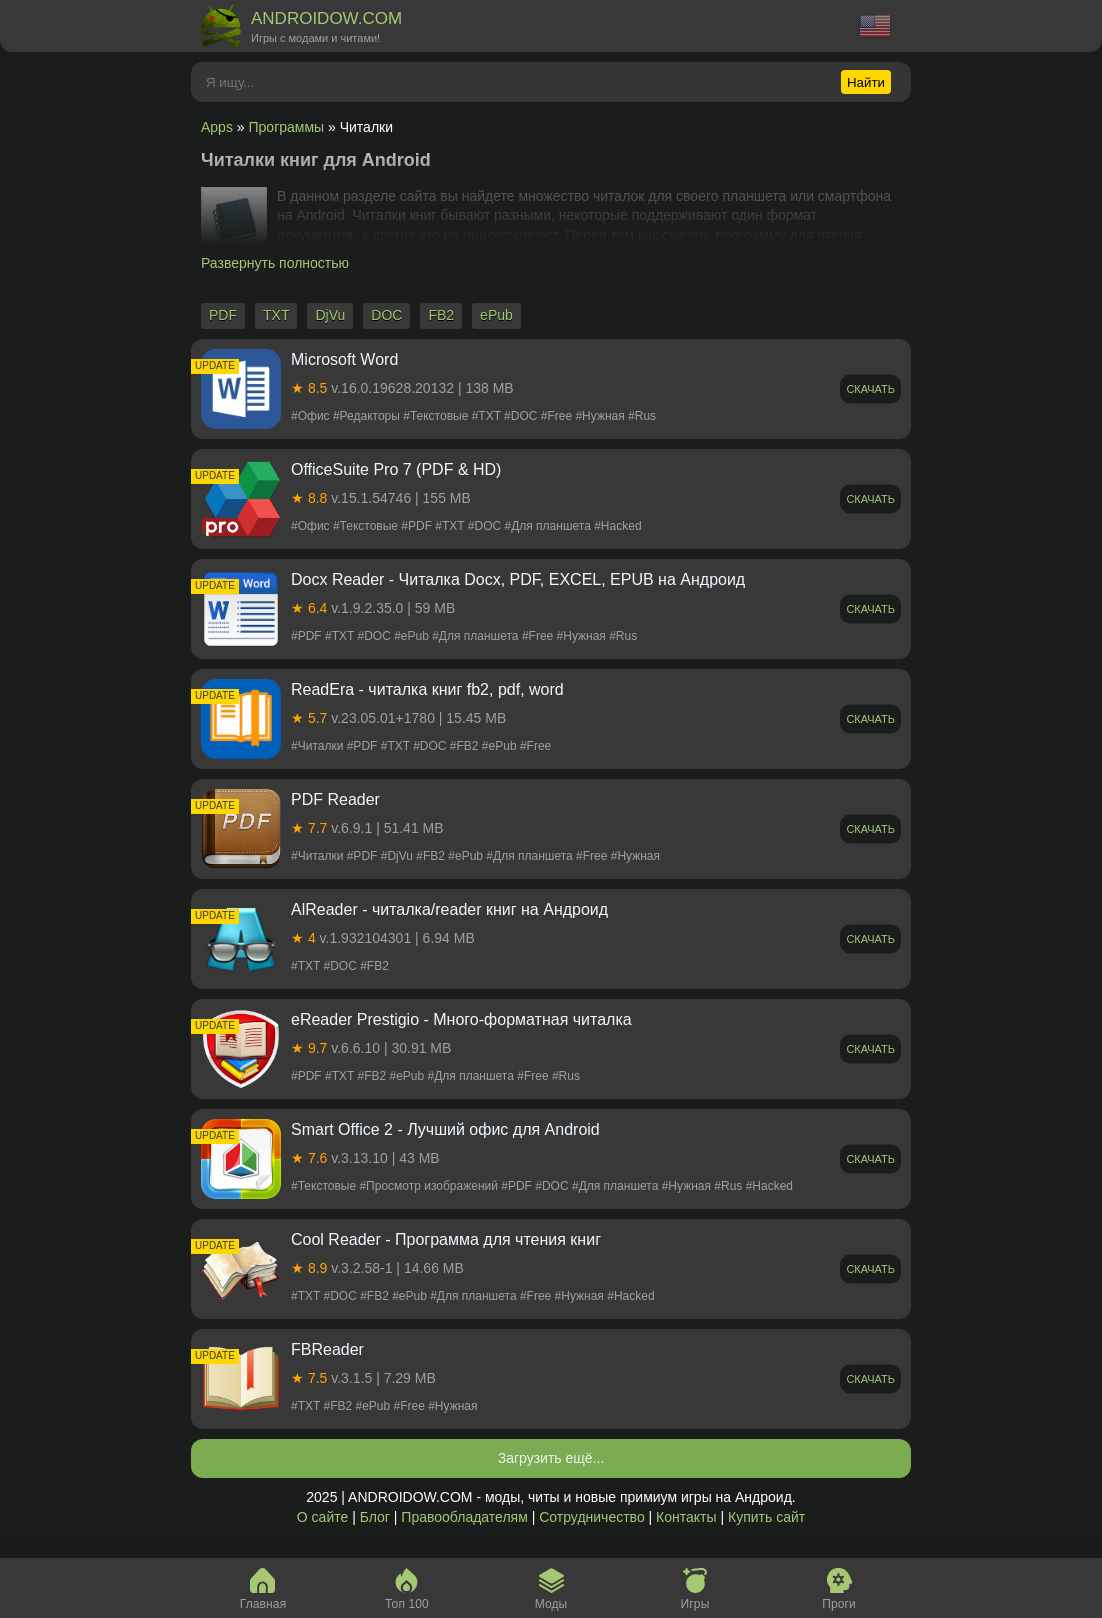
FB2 (441, 315)
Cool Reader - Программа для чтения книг (446, 1239)
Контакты (686, 1517)
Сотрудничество (591, 1517)
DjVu (330, 315)
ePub (496, 315)
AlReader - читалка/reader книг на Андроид (449, 909)
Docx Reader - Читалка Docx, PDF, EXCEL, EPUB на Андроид (518, 579)
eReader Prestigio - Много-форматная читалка (461, 1019)
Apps (217, 127)
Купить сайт (766, 1517)
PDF (223, 315)
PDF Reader (335, 799)
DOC (386, 315)
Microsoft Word (344, 359)
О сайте (322, 1517)
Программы (287, 127)
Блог (375, 1517)
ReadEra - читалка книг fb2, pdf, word (427, 689)
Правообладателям (464, 1517)
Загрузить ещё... (551, 1458)
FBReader (327, 1349)
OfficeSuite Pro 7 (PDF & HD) (396, 469)
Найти (866, 82)
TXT (276, 315)
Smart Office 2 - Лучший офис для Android (445, 1129)
